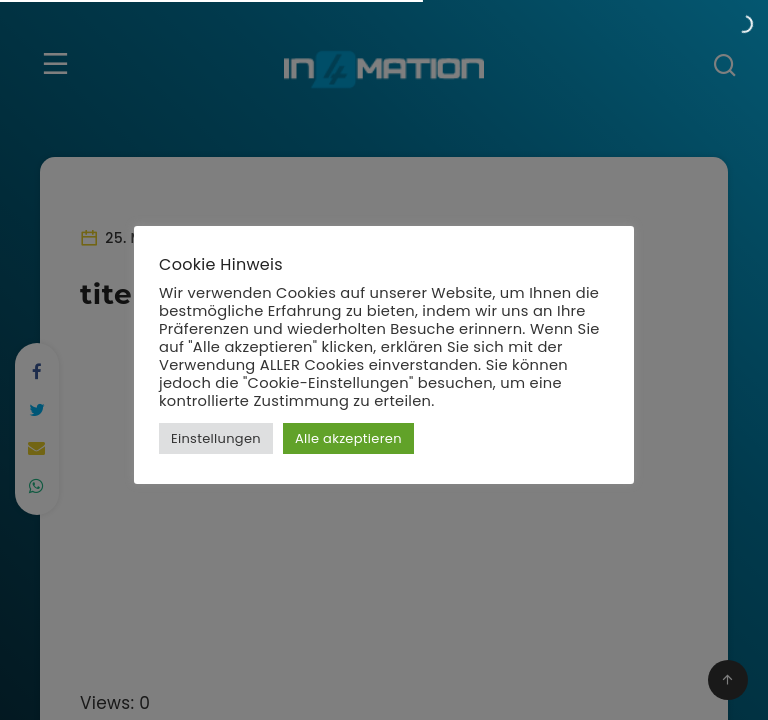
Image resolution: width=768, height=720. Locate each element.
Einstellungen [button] (216, 438)
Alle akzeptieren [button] (348, 438)
